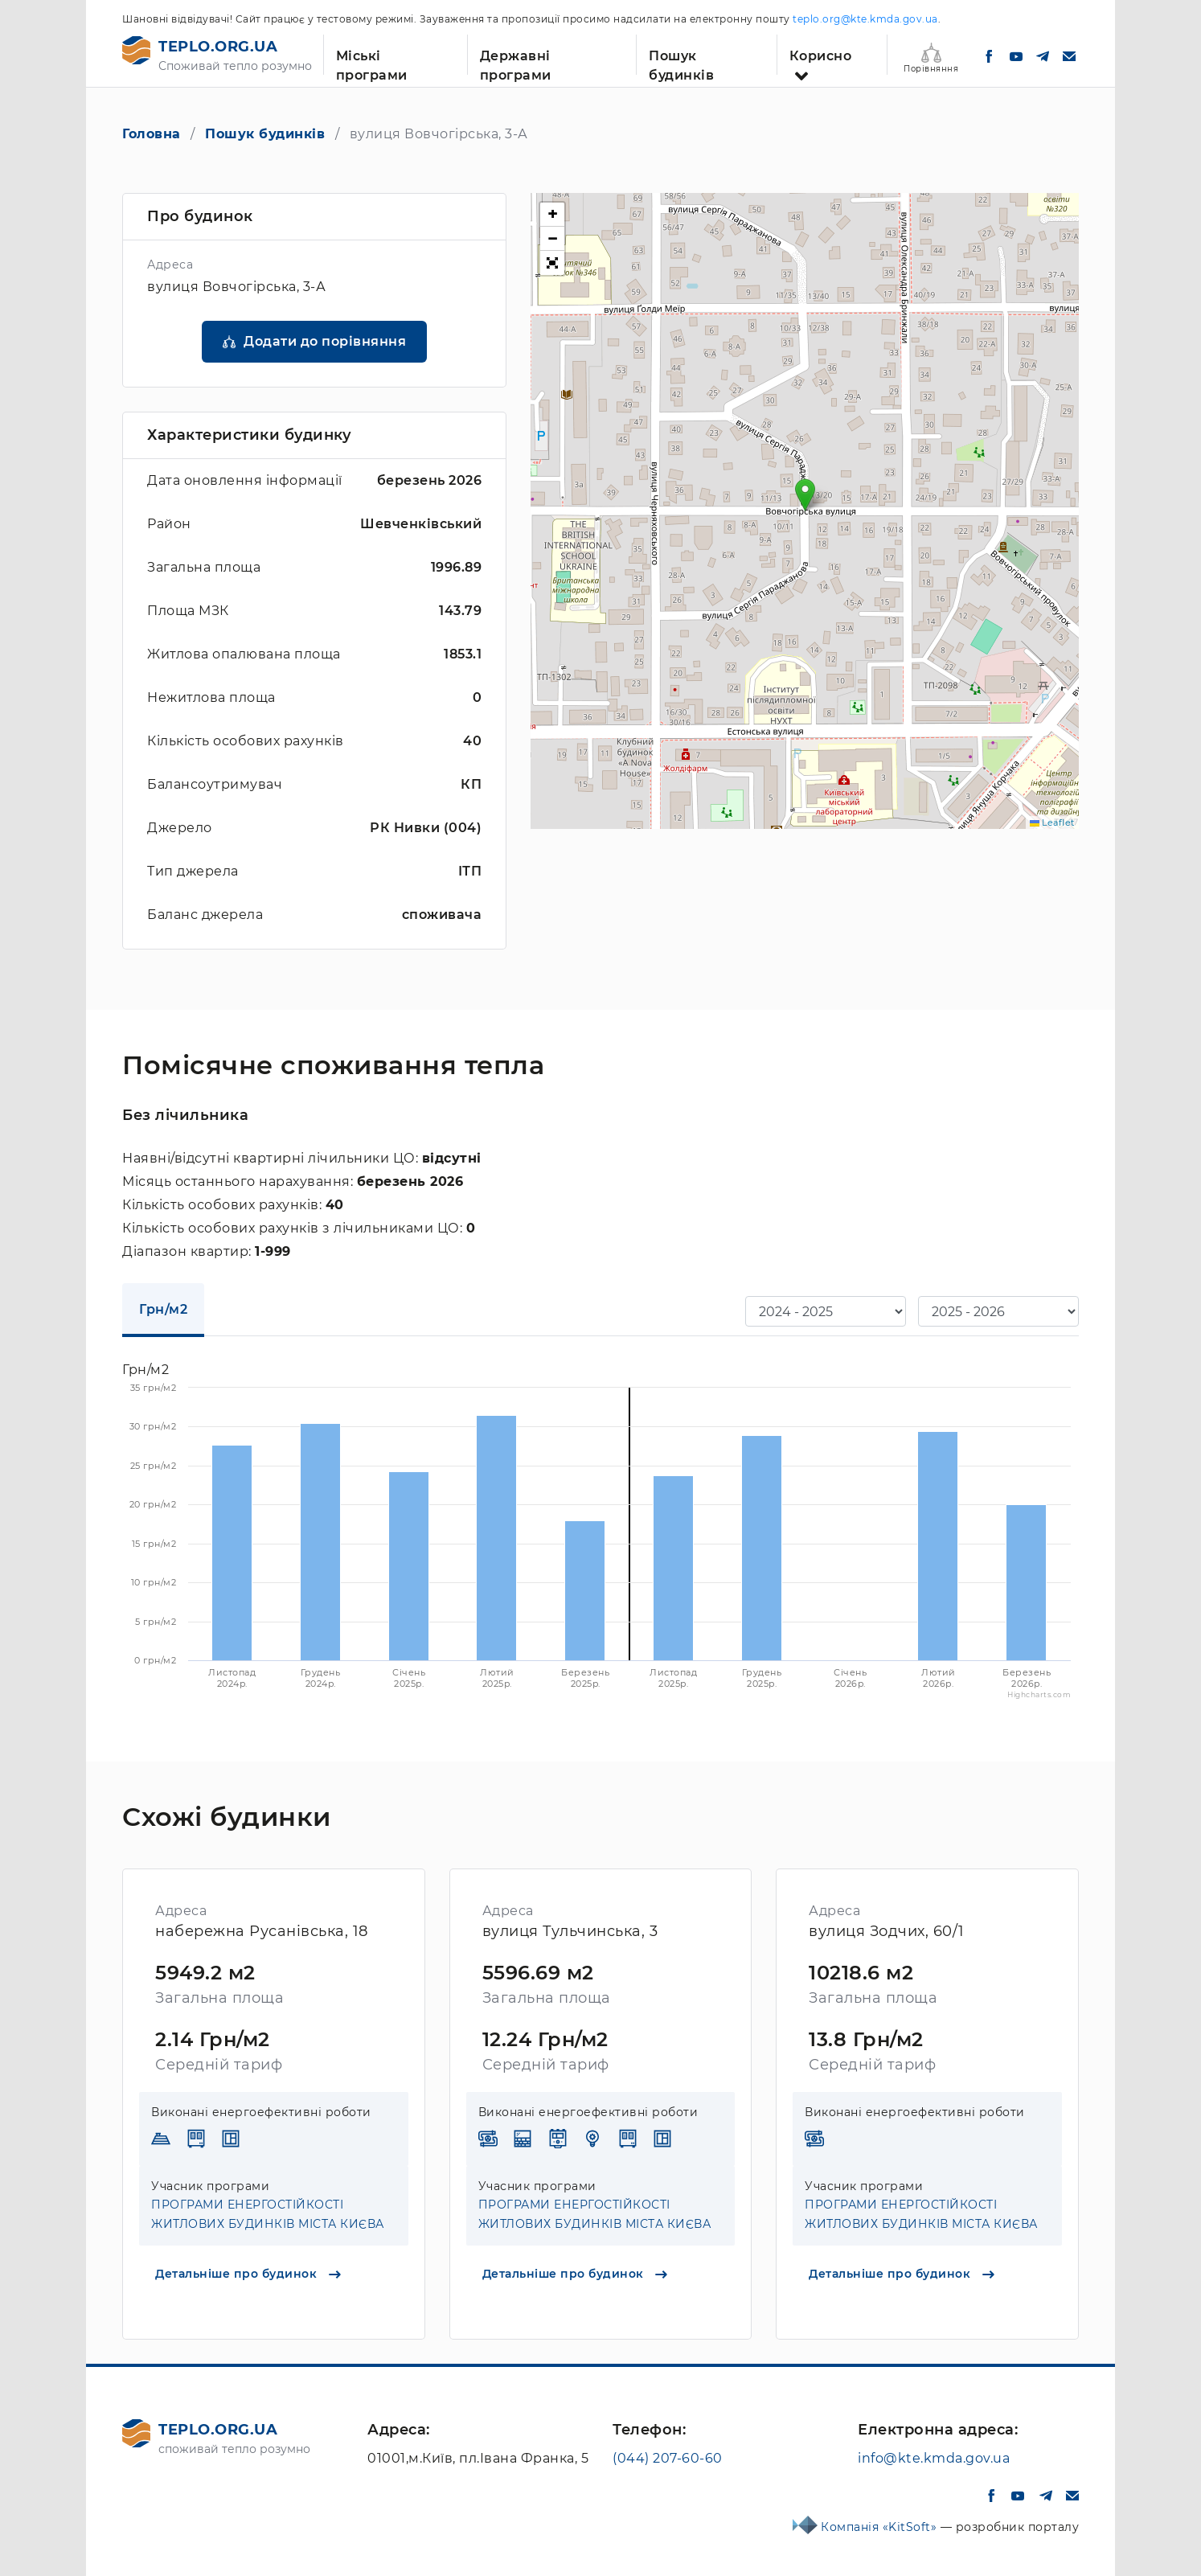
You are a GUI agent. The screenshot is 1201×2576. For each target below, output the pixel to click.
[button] (805, 494)
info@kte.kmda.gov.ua (934, 2458)
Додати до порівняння (325, 341)
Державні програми (515, 61)
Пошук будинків (681, 61)
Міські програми (372, 61)
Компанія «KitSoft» (881, 2527)
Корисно (820, 56)
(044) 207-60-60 (668, 2458)
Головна (151, 134)
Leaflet (1052, 822)
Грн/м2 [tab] (163, 1309)
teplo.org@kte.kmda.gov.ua (865, 19)
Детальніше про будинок (248, 2273)
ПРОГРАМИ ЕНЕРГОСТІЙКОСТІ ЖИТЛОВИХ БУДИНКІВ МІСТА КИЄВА (267, 2214)
